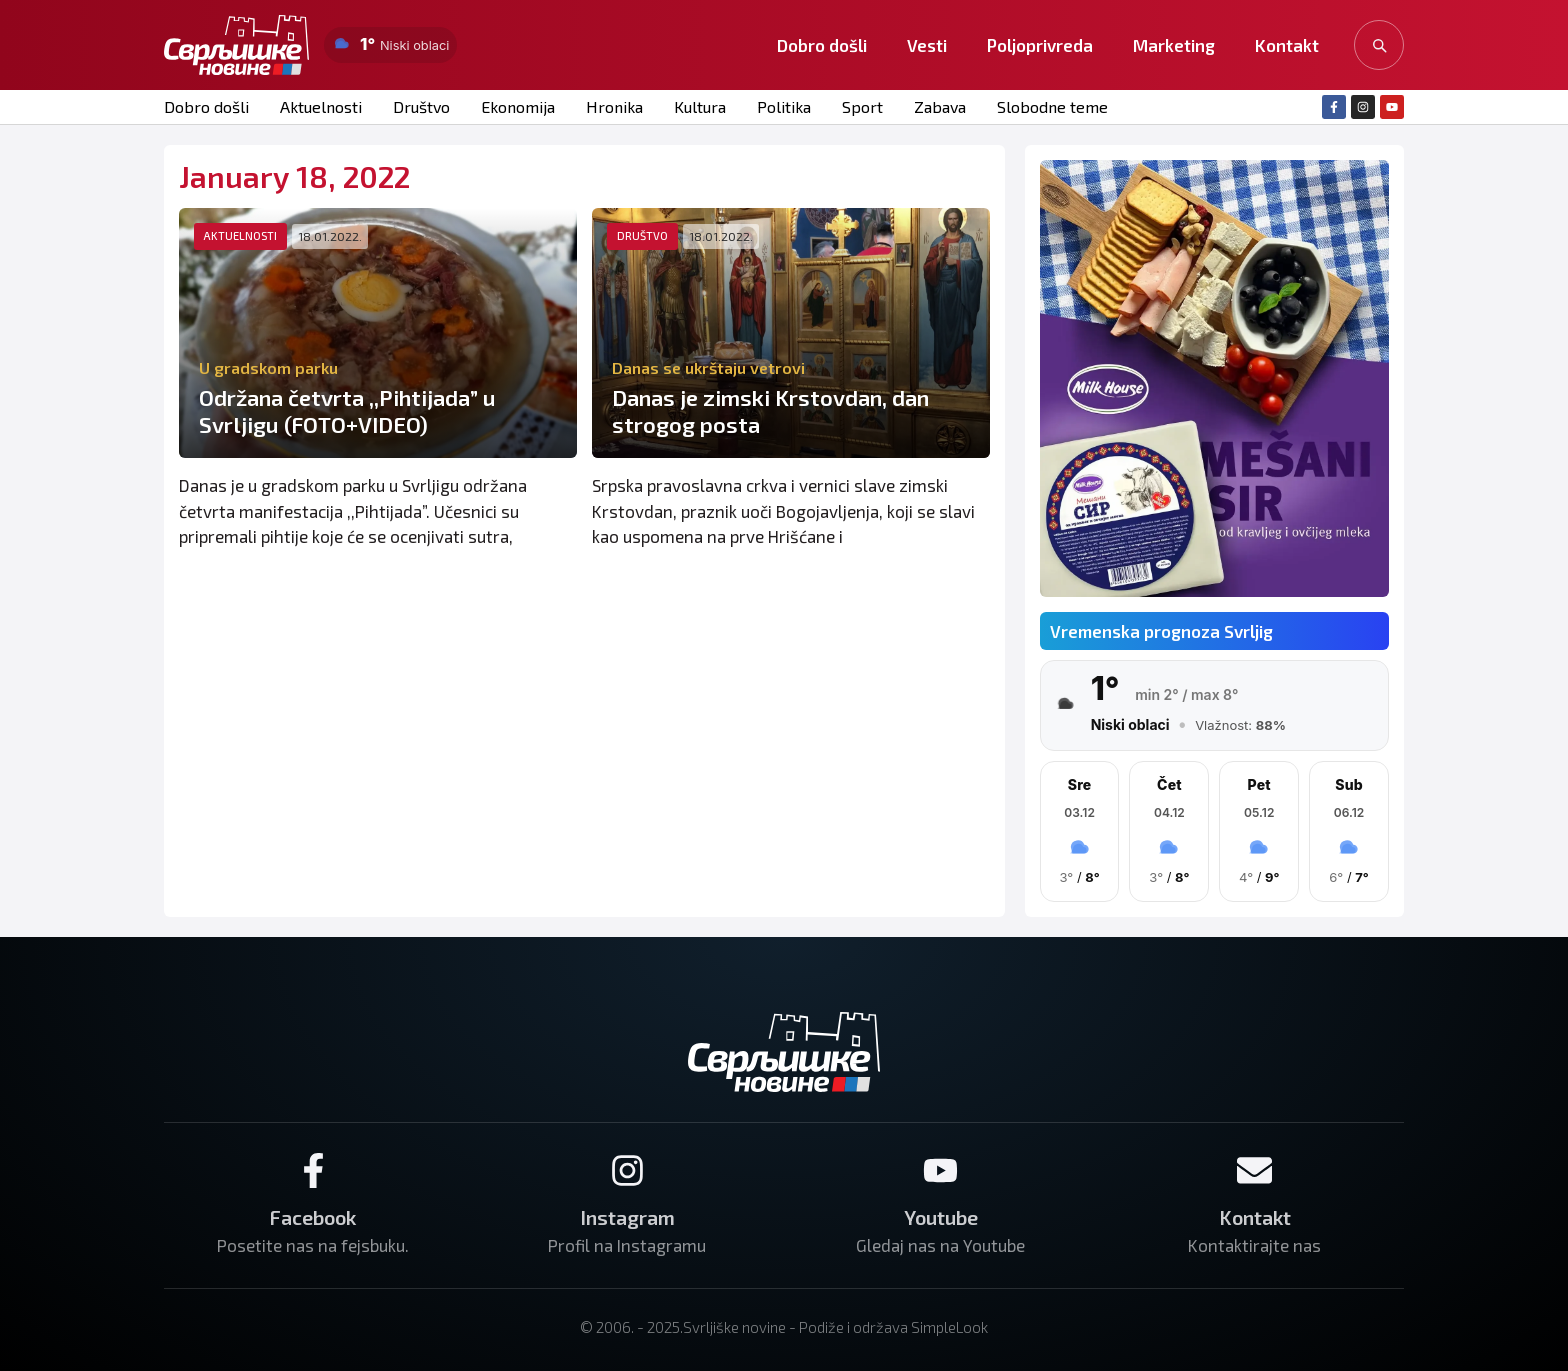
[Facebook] (313, 1170)
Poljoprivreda (1040, 45)
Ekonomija (518, 106)
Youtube (941, 1217)
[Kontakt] (1254, 1170)
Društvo (421, 106)
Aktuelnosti (321, 106)
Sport (862, 106)
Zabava (940, 106)
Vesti (927, 45)
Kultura (700, 106)
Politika (784, 106)
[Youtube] (940, 1170)
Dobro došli (822, 45)
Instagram (627, 1217)
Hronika (614, 106)
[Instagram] (627, 1170)
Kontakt (1287, 45)
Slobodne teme (1052, 106)
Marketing (1174, 45)
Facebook (313, 1217)
